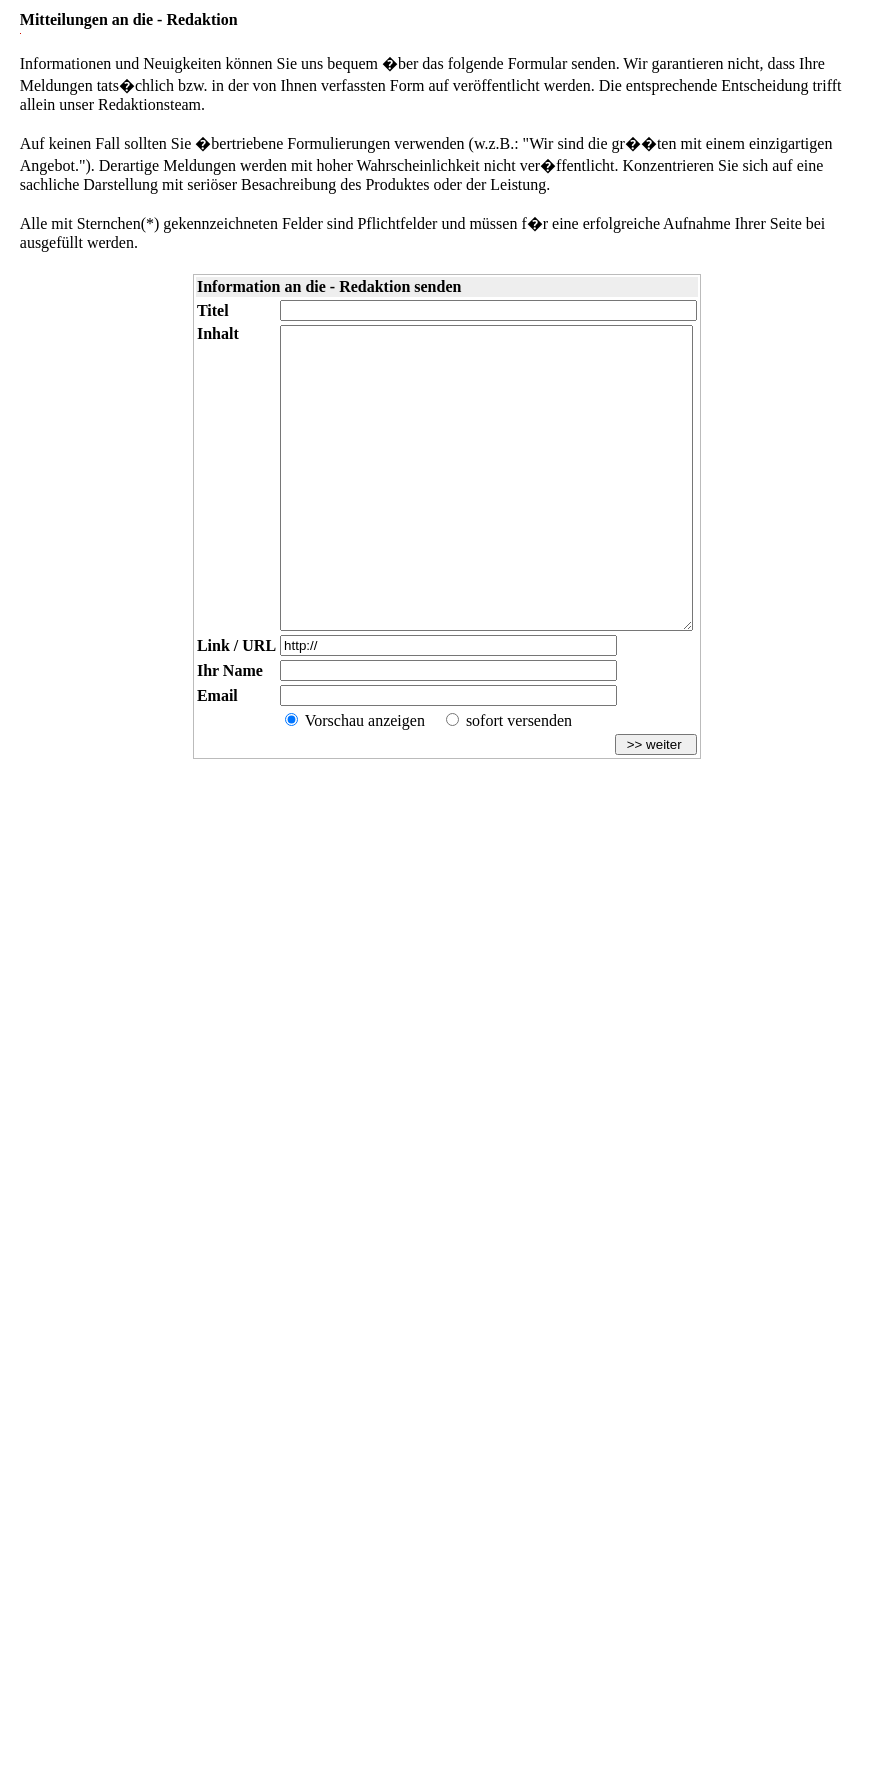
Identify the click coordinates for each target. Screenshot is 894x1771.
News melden (802, 1610)
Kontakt (117, 1610)
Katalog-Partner (436, 1610)
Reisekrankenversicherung (447, 1720)
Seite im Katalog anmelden (287, 1610)
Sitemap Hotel (709, 1677)
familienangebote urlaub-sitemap (332, 1677)
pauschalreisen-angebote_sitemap (509, 1661)
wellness (91, 1693)
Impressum (43, 1610)
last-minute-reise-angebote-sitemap (337, 1661)
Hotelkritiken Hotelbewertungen (466, 1677)
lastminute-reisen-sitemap (752, 1661)
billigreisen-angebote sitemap (205, 1677)
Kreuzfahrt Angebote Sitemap (132, 1661)
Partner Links (542, 1610)
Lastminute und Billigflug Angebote (605, 1677)
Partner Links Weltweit (672, 1610)
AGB (171, 1610)
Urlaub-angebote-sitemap (93, 1677)
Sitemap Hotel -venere (785, 1677)
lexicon (424, 1661)
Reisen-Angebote (229, 1661)
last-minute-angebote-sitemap (638, 1661)
